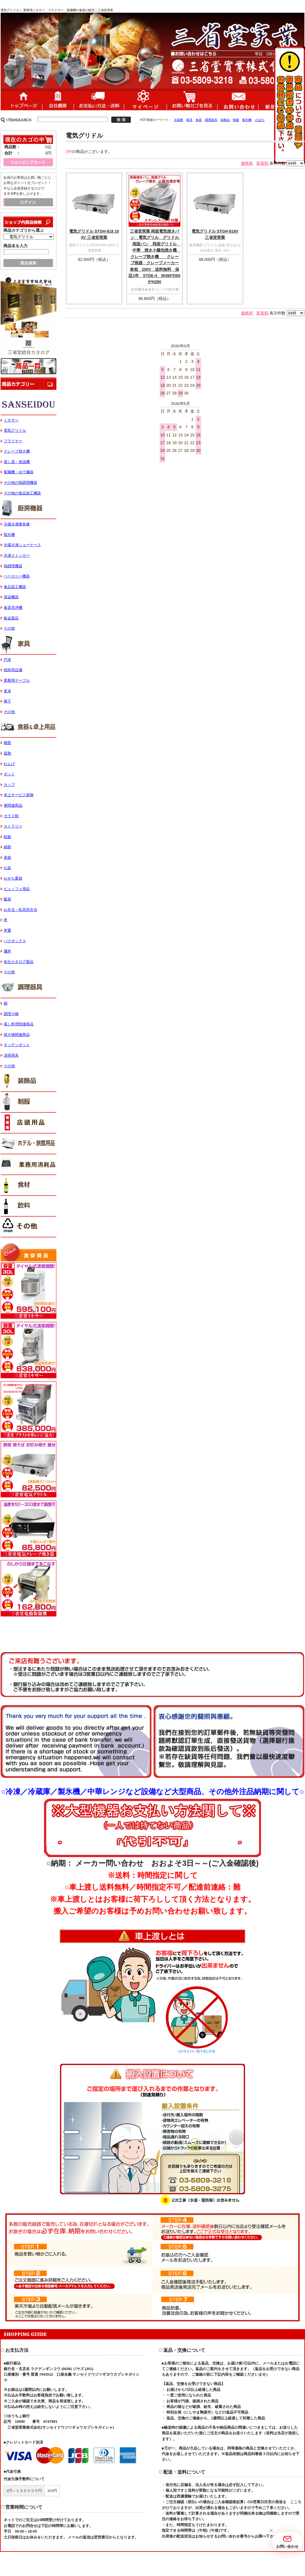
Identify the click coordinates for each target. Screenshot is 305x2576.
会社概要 (57, 99)
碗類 (7, 743)
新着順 (262, 163)
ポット (9, 774)
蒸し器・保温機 (17, 462)
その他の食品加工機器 (22, 493)
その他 (9, 628)
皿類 (7, 753)
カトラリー (13, 826)
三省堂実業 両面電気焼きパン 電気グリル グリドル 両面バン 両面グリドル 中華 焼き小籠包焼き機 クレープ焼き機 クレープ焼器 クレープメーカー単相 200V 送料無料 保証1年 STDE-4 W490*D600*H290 (156, 256)
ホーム (21, 99)
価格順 (247, 163)
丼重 (7, 930)
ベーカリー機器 (17, 576)
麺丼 (7, 951)
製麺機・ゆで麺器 (18, 472)
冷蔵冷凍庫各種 (17, 524)
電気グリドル (15, 430)
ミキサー (11, 420)
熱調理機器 (13, 566)
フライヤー (13, 441)
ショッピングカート (192, 99)
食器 (199, 120)
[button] (271, 2530)
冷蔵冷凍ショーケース (22, 545)
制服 (236, 120)
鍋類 (7, 847)
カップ (9, 784)
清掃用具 (11, 1055)
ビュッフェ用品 (17, 889)
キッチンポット (17, 1045)
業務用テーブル (17, 680)
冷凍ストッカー (17, 555)
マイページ (145, 99)
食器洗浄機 (13, 607)
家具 (189, 120)
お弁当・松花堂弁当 (20, 909)
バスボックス (15, 941)
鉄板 (7, 837)
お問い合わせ (237, 99)
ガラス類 (11, 816)
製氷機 (246, 120)
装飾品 (225, 120)
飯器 (7, 899)
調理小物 (11, 1014)
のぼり (259, 120)
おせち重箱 (13, 878)
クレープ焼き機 (17, 451)
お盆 (7, 868)
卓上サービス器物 (18, 795)
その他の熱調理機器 (20, 482)
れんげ (9, 764)
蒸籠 (7, 857)
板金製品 (11, 618)
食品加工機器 (15, 587)
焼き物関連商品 (17, 1034)
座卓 (7, 691)
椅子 (7, 701)
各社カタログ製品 (18, 962)
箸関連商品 (13, 805)
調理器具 (211, 120)
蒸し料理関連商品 (18, 1024)
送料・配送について (98, 99)
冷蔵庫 (178, 120)
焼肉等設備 (13, 670)
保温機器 (11, 597)
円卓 (7, 659)
